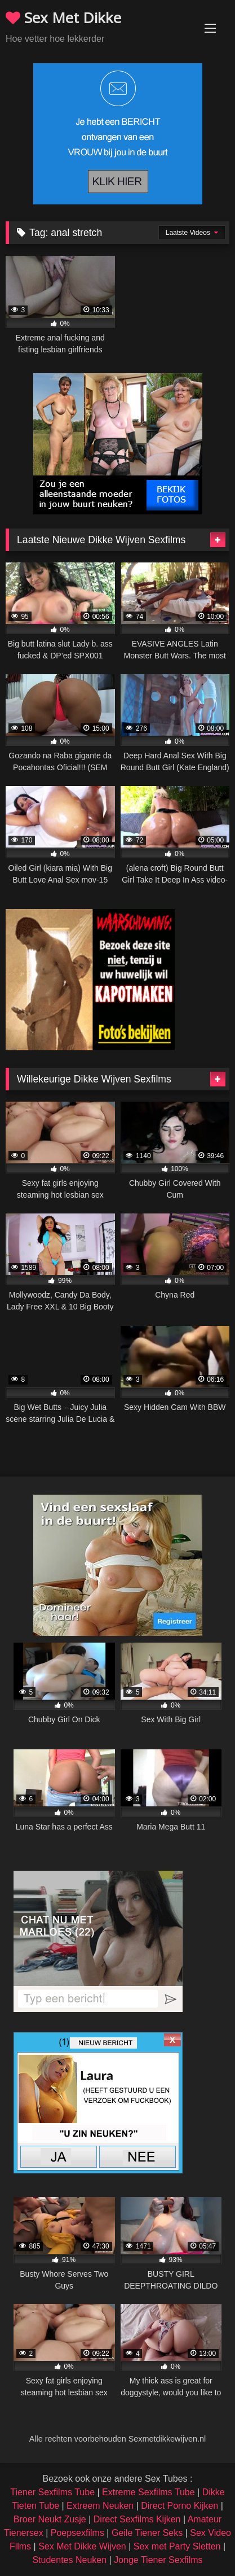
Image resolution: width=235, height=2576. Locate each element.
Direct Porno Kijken (179, 2505)
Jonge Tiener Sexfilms (158, 2560)
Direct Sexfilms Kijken (137, 2519)
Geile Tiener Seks (147, 2533)
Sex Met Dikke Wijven (82, 2546)
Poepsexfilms (77, 2533)
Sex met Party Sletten (177, 2546)
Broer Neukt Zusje (50, 2519)
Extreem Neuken (100, 2505)
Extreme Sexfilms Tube (148, 2492)
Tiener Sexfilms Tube (52, 2492)
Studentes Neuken (69, 2560)
